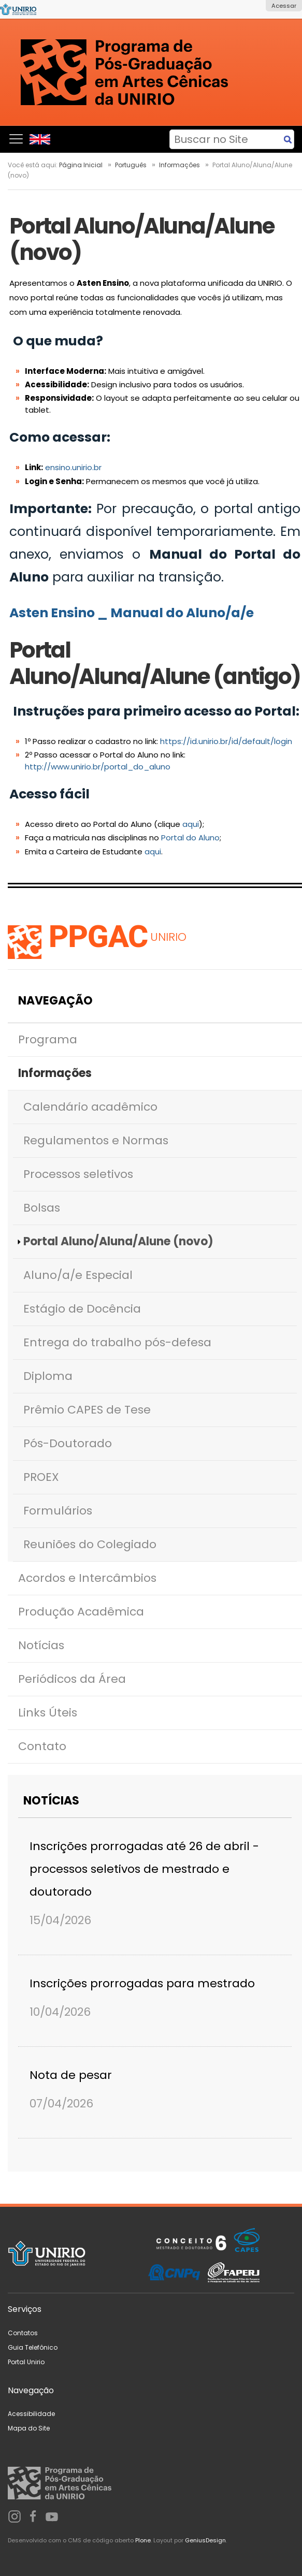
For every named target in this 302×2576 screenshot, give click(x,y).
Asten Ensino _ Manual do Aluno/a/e (132, 613)
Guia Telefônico (32, 2347)
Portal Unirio (26, 2361)
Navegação (55, 1001)
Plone (143, 2540)
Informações (179, 165)
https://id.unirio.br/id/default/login (226, 741)
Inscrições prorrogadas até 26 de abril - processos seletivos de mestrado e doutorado (144, 1869)
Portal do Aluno (190, 837)
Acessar (283, 6)
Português (131, 165)
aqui (190, 824)
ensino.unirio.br (73, 467)
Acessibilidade (31, 2413)
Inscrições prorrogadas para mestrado (142, 1983)
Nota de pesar (71, 2075)
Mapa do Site (29, 2428)
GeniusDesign (205, 2540)
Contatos (23, 2332)
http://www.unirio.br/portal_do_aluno (97, 766)
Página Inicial (81, 165)
